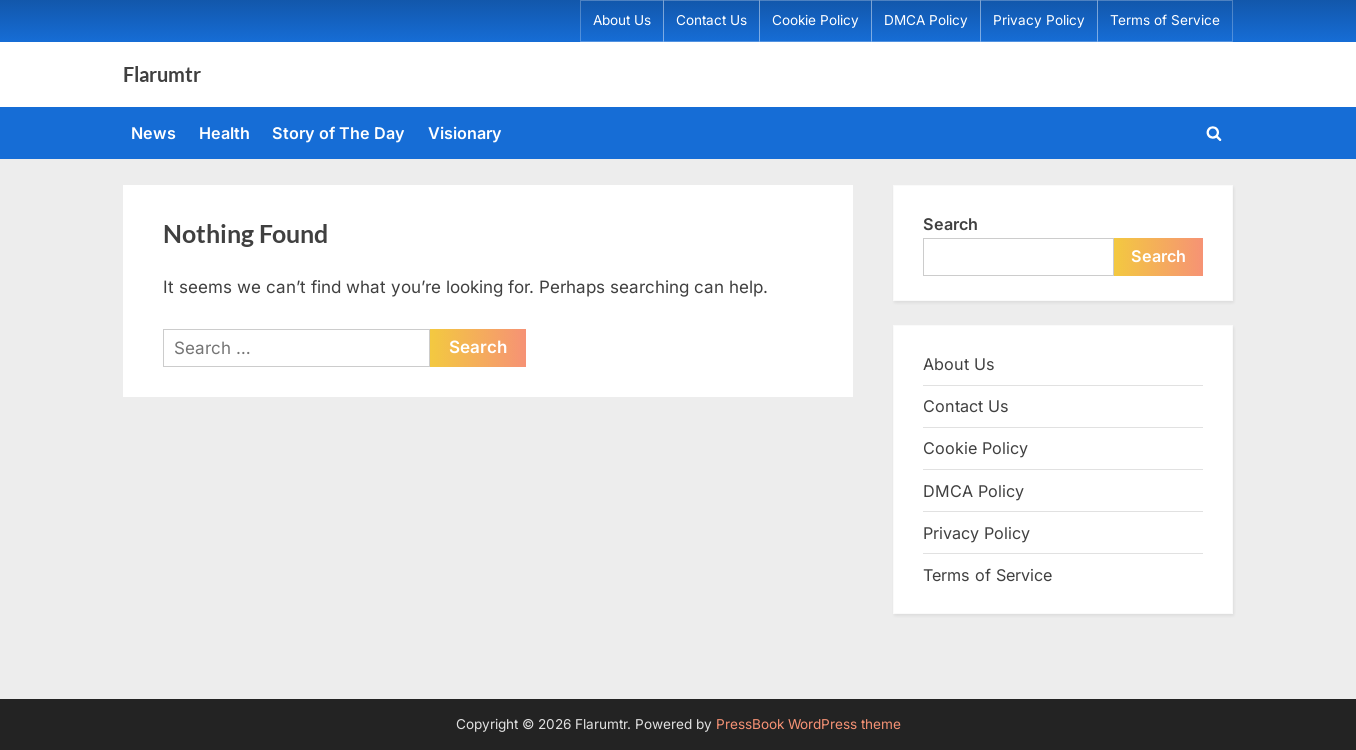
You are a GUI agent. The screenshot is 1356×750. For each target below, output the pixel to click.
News (153, 133)
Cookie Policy (815, 20)
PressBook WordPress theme (808, 724)
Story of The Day (338, 133)
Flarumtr (162, 74)
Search (950, 224)
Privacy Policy (1039, 20)
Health (224, 133)
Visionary (465, 133)
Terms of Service (1165, 20)
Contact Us (711, 20)
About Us (622, 20)
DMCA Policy (926, 20)
